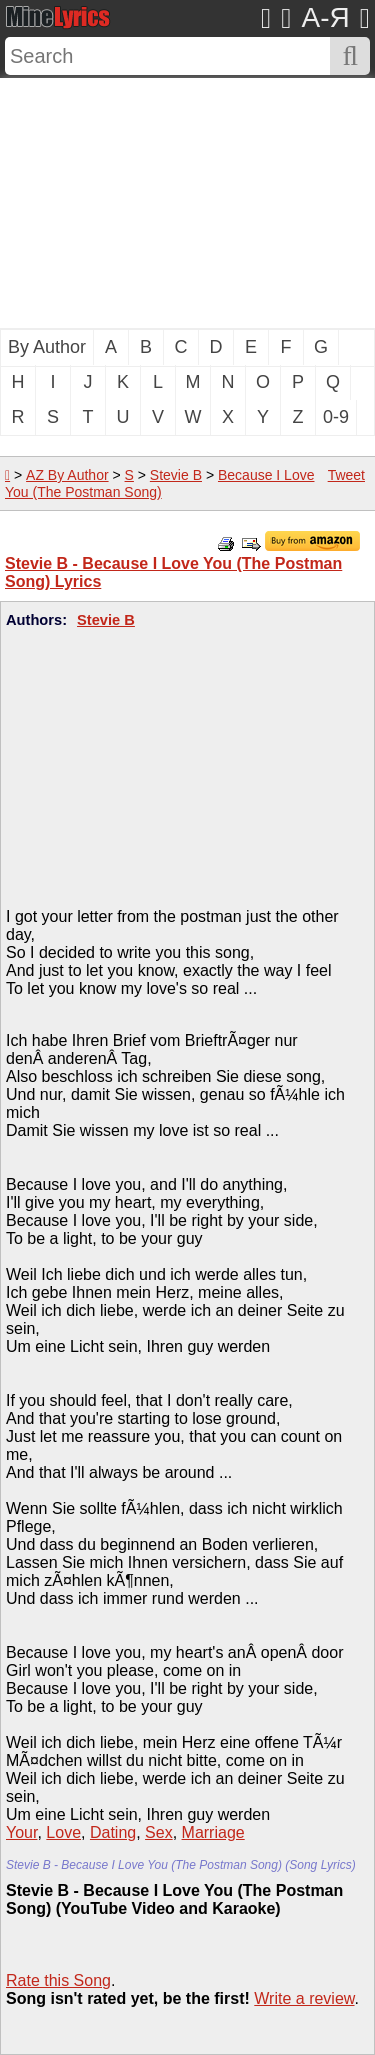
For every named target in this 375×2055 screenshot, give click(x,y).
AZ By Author (67, 475)
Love (63, 1832)
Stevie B (176, 475)
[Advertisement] (187, 203)
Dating (113, 1832)
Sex (159, 1832)
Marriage (213, 1832)
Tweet (346, 475)
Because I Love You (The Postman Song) (159, 483)
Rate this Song (58, 1980)
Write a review (304, 1998)
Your (21, 1832)
